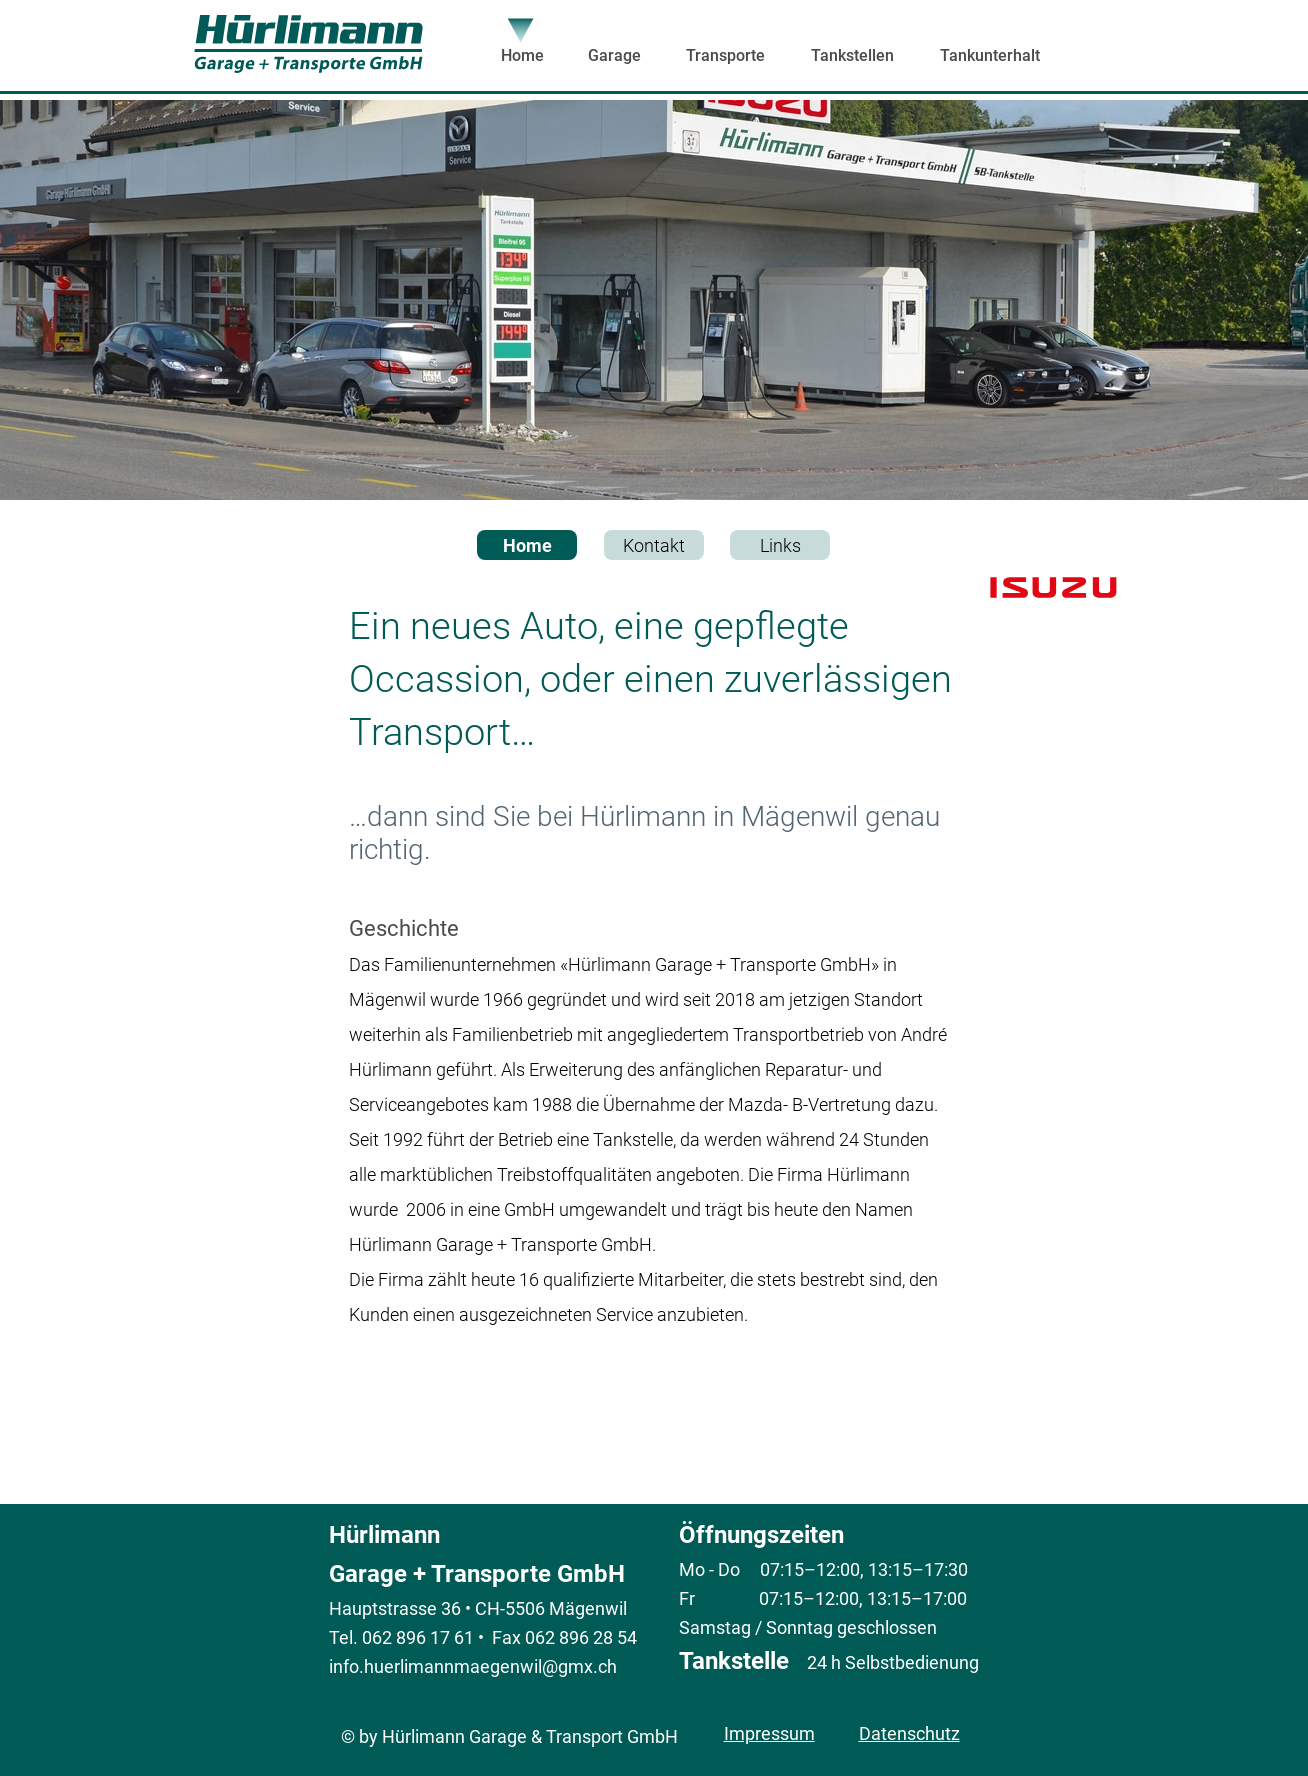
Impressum (769, 1733)
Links (780, 545)
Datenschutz (909, 1733)
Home (527, 545)
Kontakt (654, 545)
